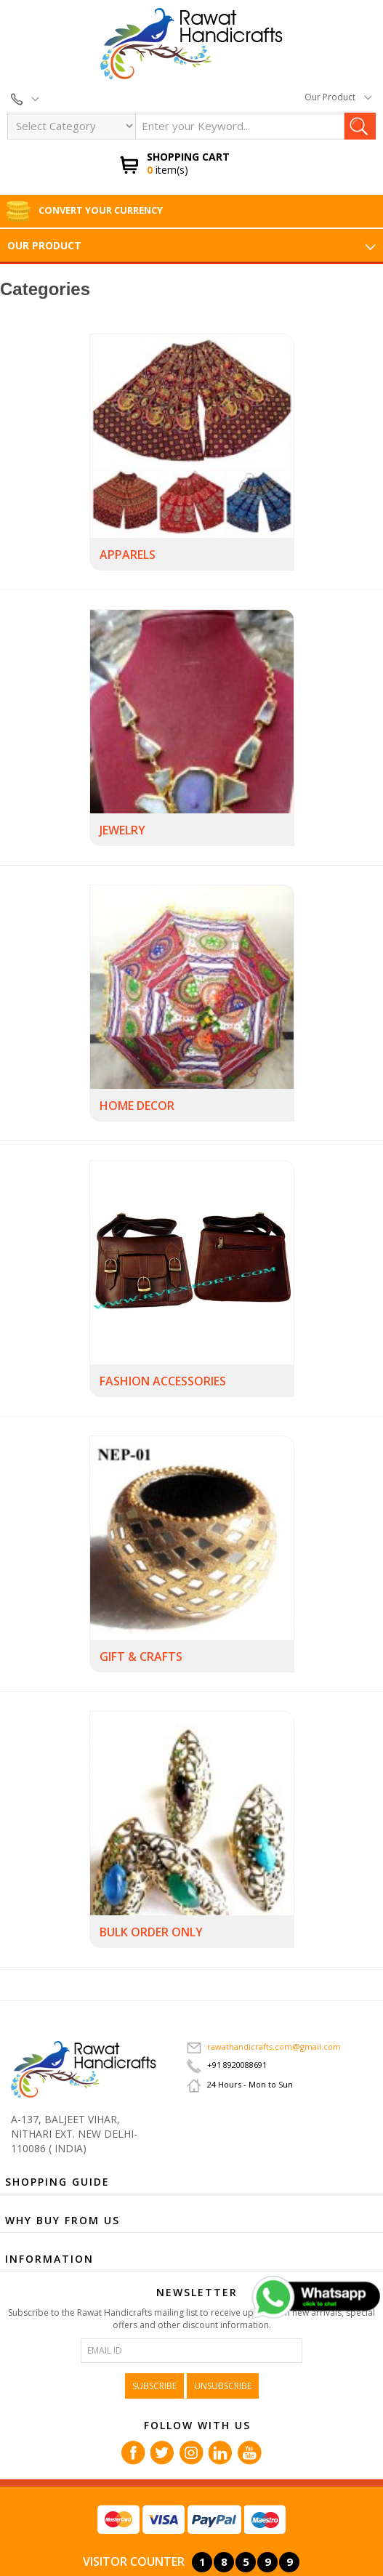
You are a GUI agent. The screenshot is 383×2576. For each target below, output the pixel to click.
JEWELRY (122, 830)
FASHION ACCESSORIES (163, 1381)
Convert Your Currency (84, 210)
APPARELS (128, 555)
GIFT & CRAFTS (141, 1657)
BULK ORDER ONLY (151, 1932)
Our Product (338, 97)
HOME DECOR (137, 1106)
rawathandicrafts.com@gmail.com (264, 2046)
